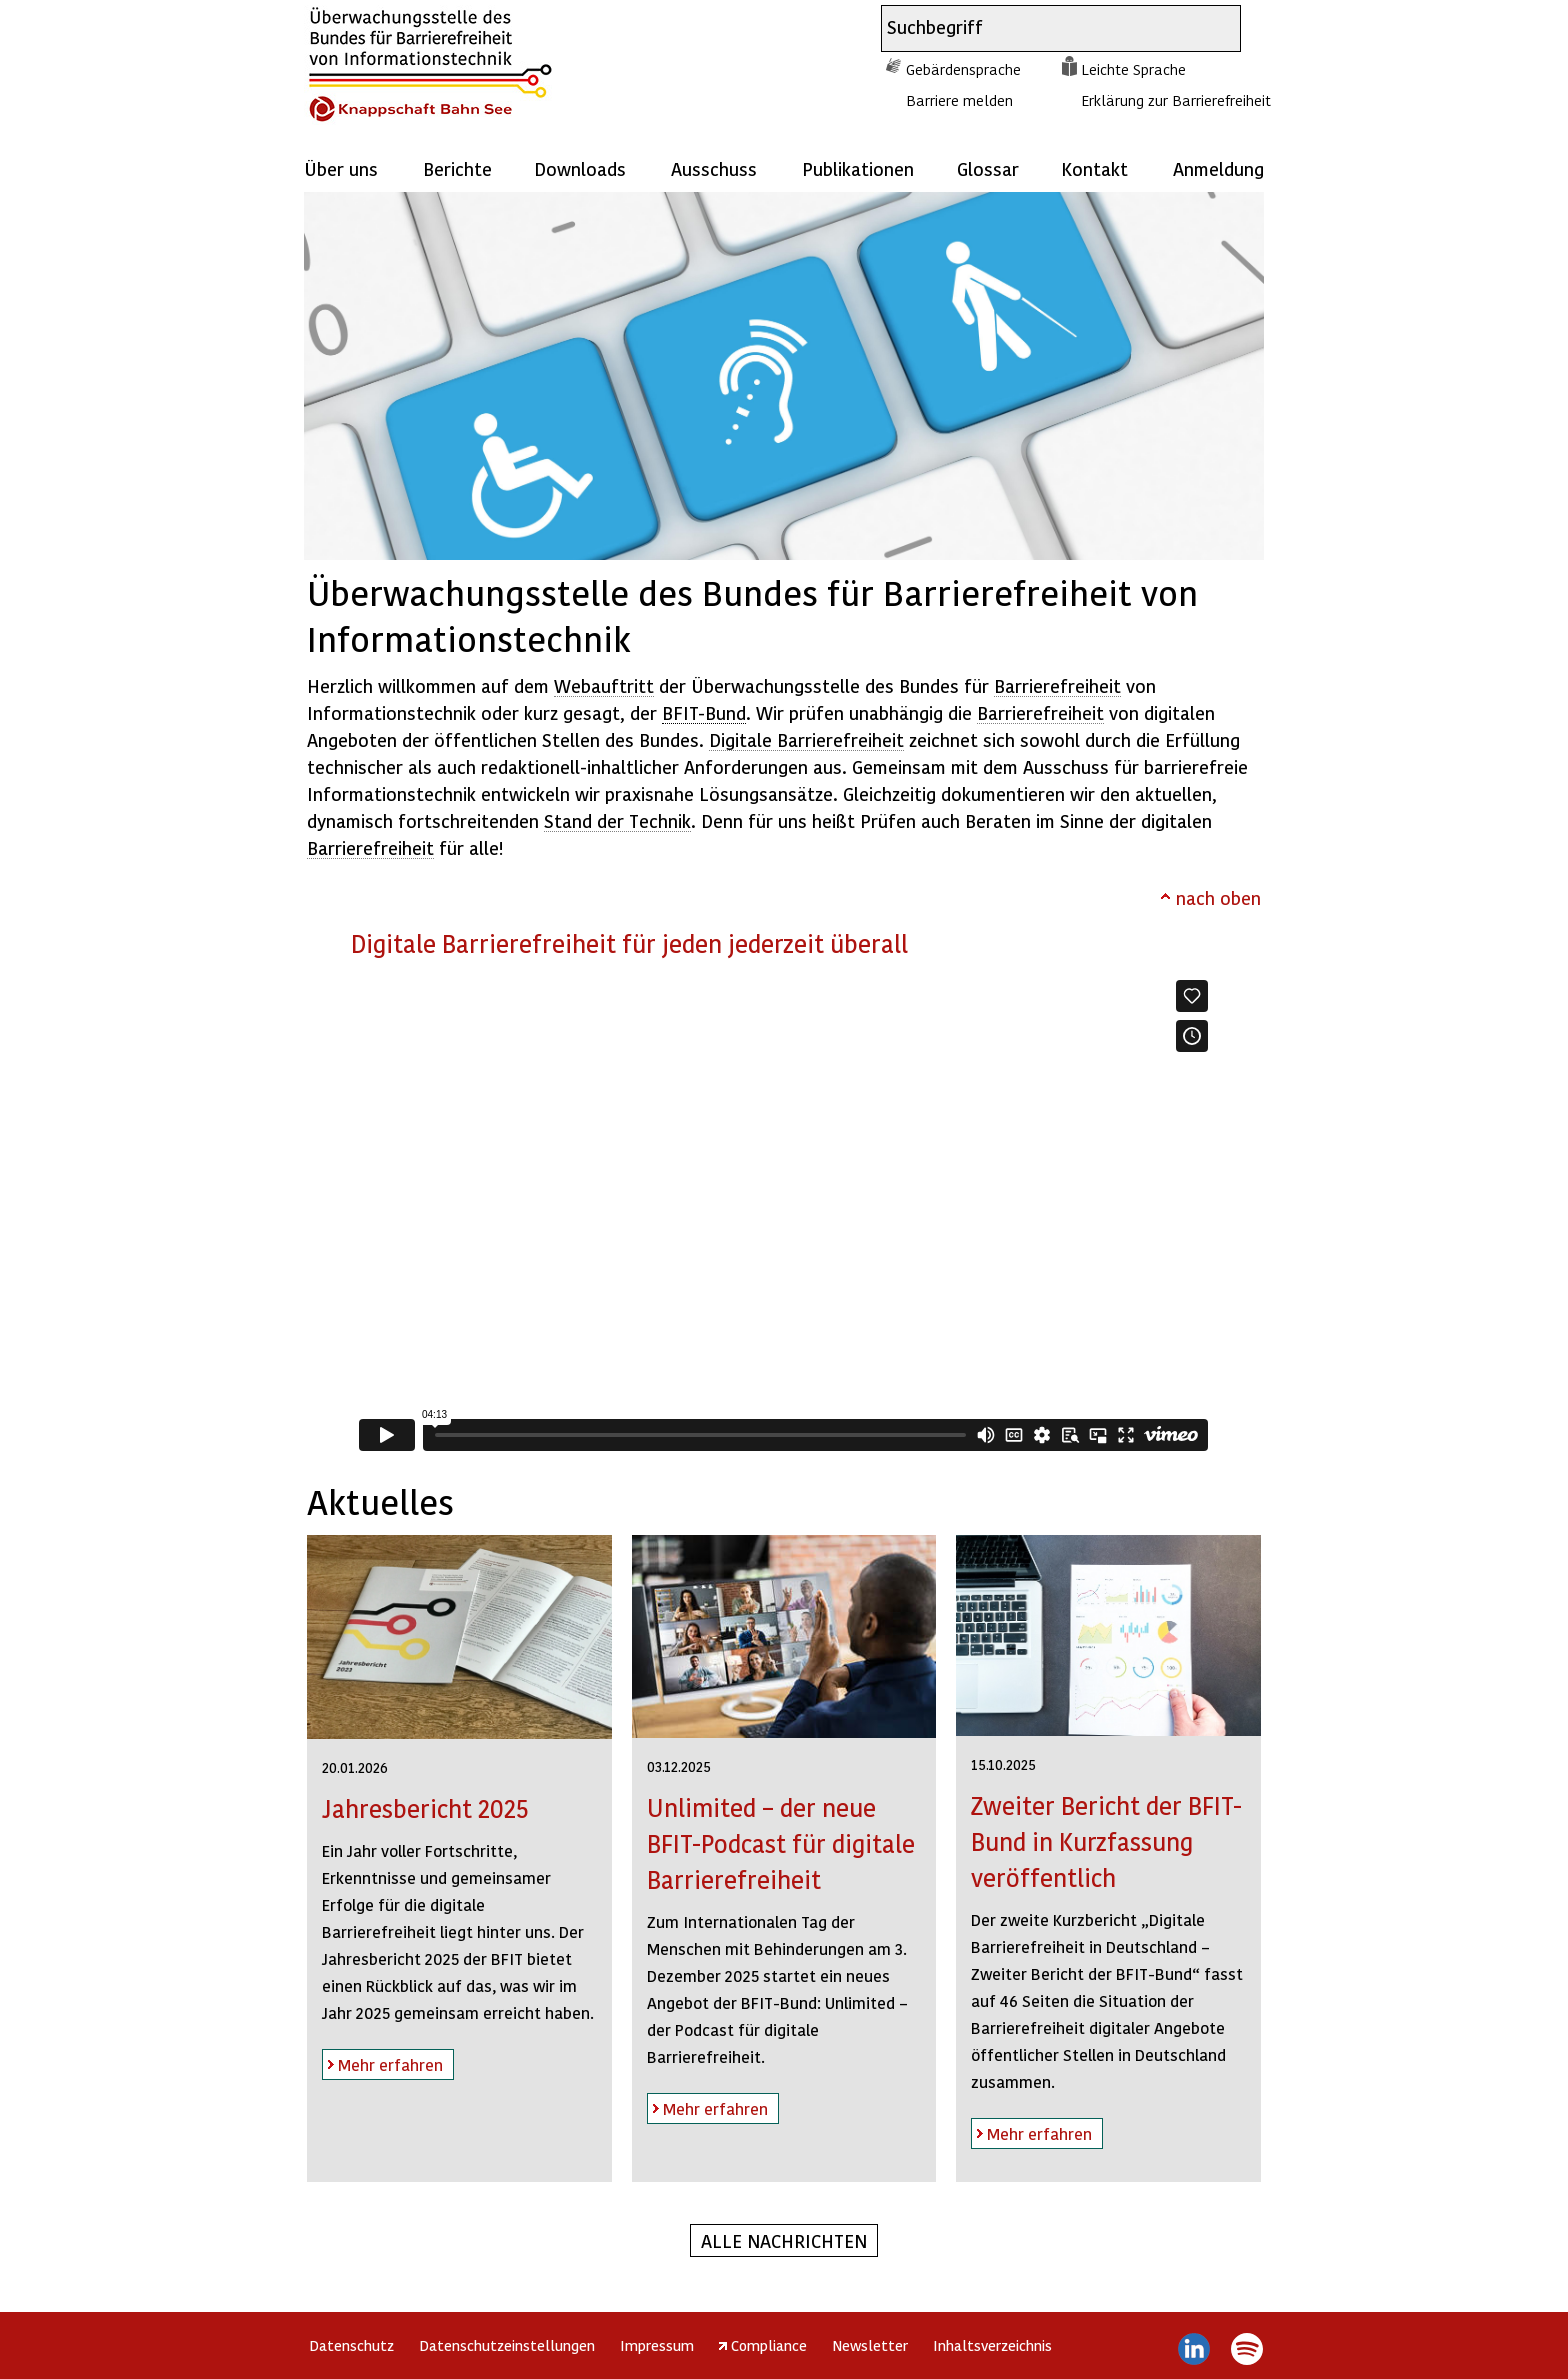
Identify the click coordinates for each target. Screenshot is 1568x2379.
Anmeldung (1218, 168)
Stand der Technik (617, 820)
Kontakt (1094, 168)
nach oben (1218, 897)
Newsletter (870, 2345)
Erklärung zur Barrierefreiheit (1176, 100)
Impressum (657, 2345)
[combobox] (1043, 28)
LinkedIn (1194, 2349)
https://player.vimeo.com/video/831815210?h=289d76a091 (783, 1215)
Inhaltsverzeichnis (992, 2345)
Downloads (580, 168)
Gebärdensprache (963, 69)
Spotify (1246, 2349)
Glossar (988, 168)
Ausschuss (714, 168)
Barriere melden (959, 100)
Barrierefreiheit (1057, 685)
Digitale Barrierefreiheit (806, 739)
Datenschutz (351, 2345)
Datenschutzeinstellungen (507, 2345)
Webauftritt (604, 685)
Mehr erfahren (382, 2061)
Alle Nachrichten (784, 2240)
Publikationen (858, 168)
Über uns (341, 168)
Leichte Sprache (1133, 69)
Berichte (457, 168)
